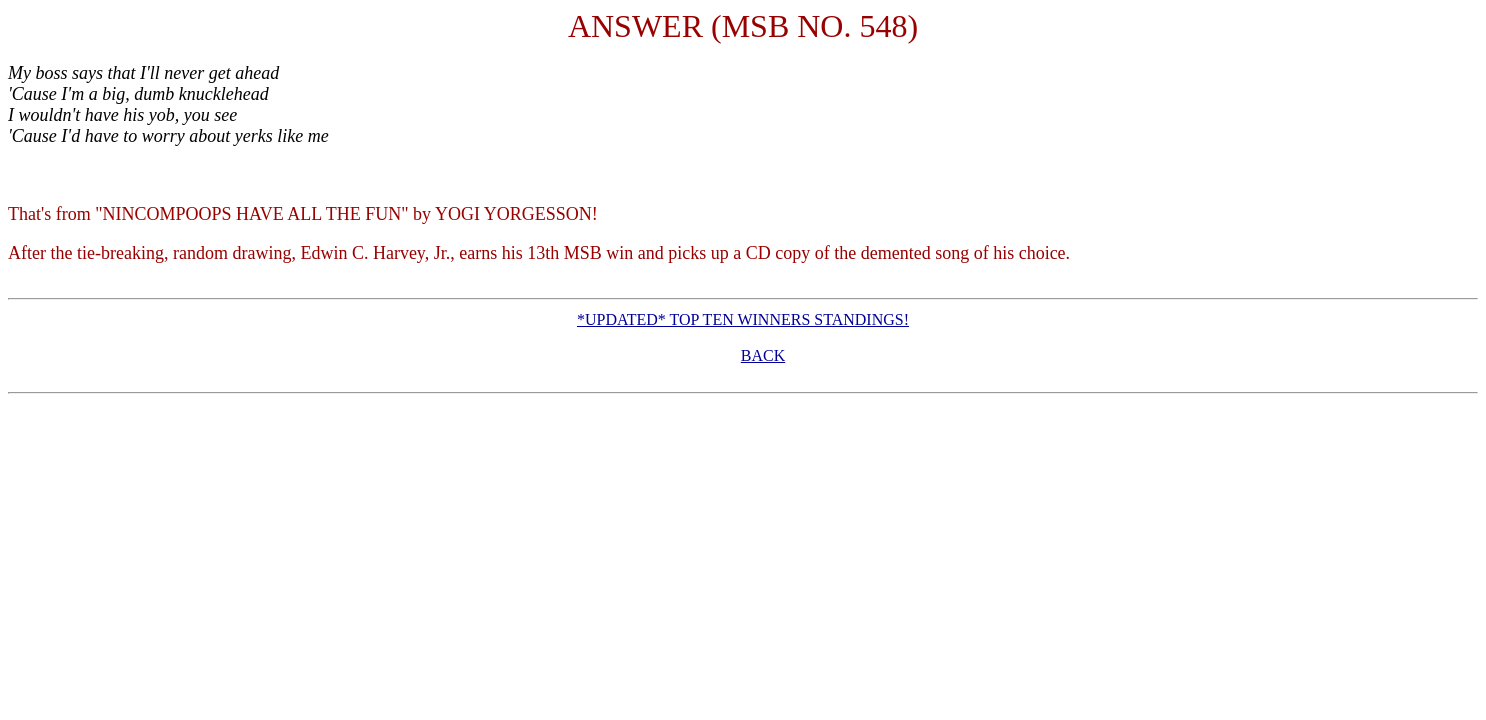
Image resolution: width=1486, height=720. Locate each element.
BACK (763, 355)
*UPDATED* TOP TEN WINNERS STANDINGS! (743, 319)
